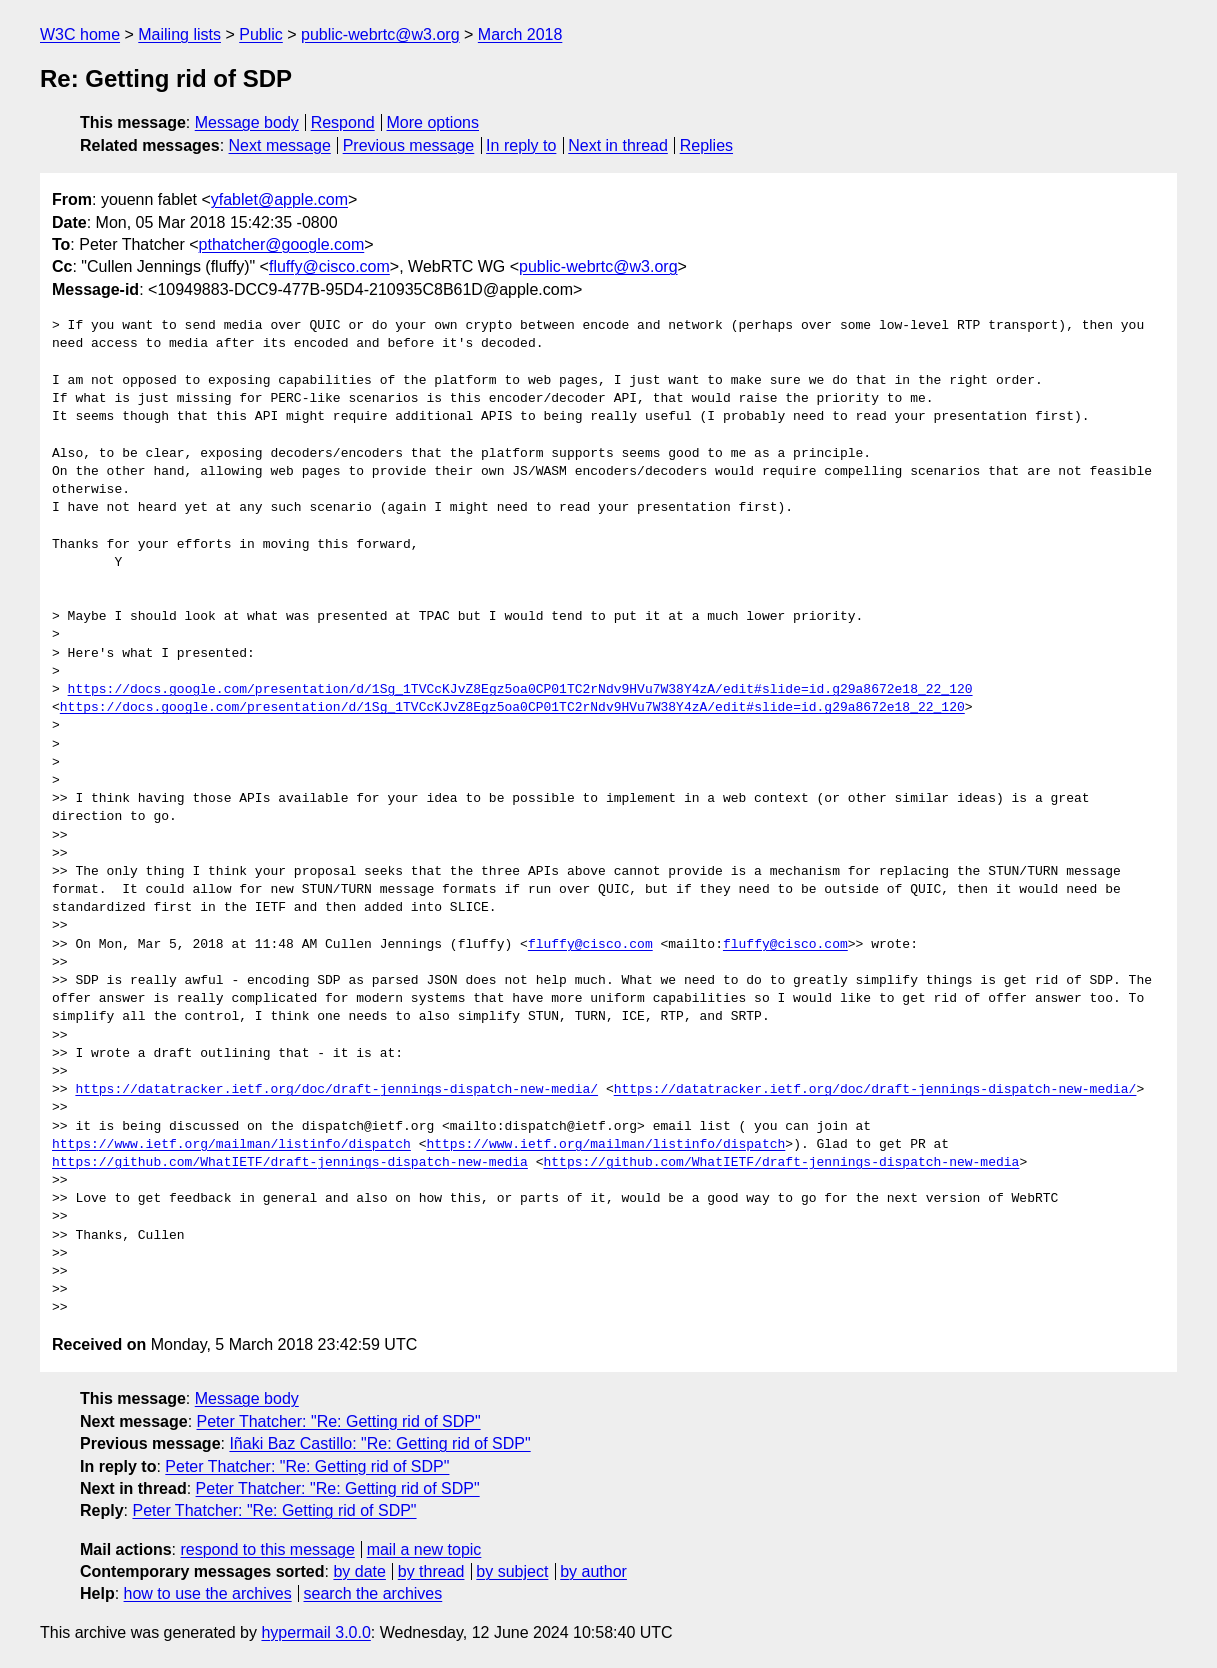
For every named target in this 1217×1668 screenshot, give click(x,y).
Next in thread (618, 145)
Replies (706, 145)
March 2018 (520, 34)
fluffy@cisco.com (329, 266)
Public (261, 34)
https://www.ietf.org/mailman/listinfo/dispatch (231, 1145)
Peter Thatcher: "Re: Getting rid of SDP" (339, 1421)
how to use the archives (208, 1593)
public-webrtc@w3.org (380, 34)
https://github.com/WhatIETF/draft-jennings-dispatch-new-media (290, 1163)
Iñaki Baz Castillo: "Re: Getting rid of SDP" (379, 1443)
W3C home (80, 34)
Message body (247, 122)
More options (433, 122)
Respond (343, 122)
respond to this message (267, 1549)
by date (359, 1571)
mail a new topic (424, 1549)
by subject (512, 1571)
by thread (431, 1571)
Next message (280, 145)
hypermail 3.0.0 (315, 1632)
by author (593, 1571)
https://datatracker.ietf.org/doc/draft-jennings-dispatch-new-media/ (336, 1090)
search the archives (373, 1593)
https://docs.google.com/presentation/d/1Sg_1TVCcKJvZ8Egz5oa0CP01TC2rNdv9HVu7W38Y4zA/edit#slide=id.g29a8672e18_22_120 (520, 690)
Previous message (409, 145)
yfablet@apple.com (279, 199)
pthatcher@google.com (282, 244)
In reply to (521, 145)
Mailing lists (179, 34)
